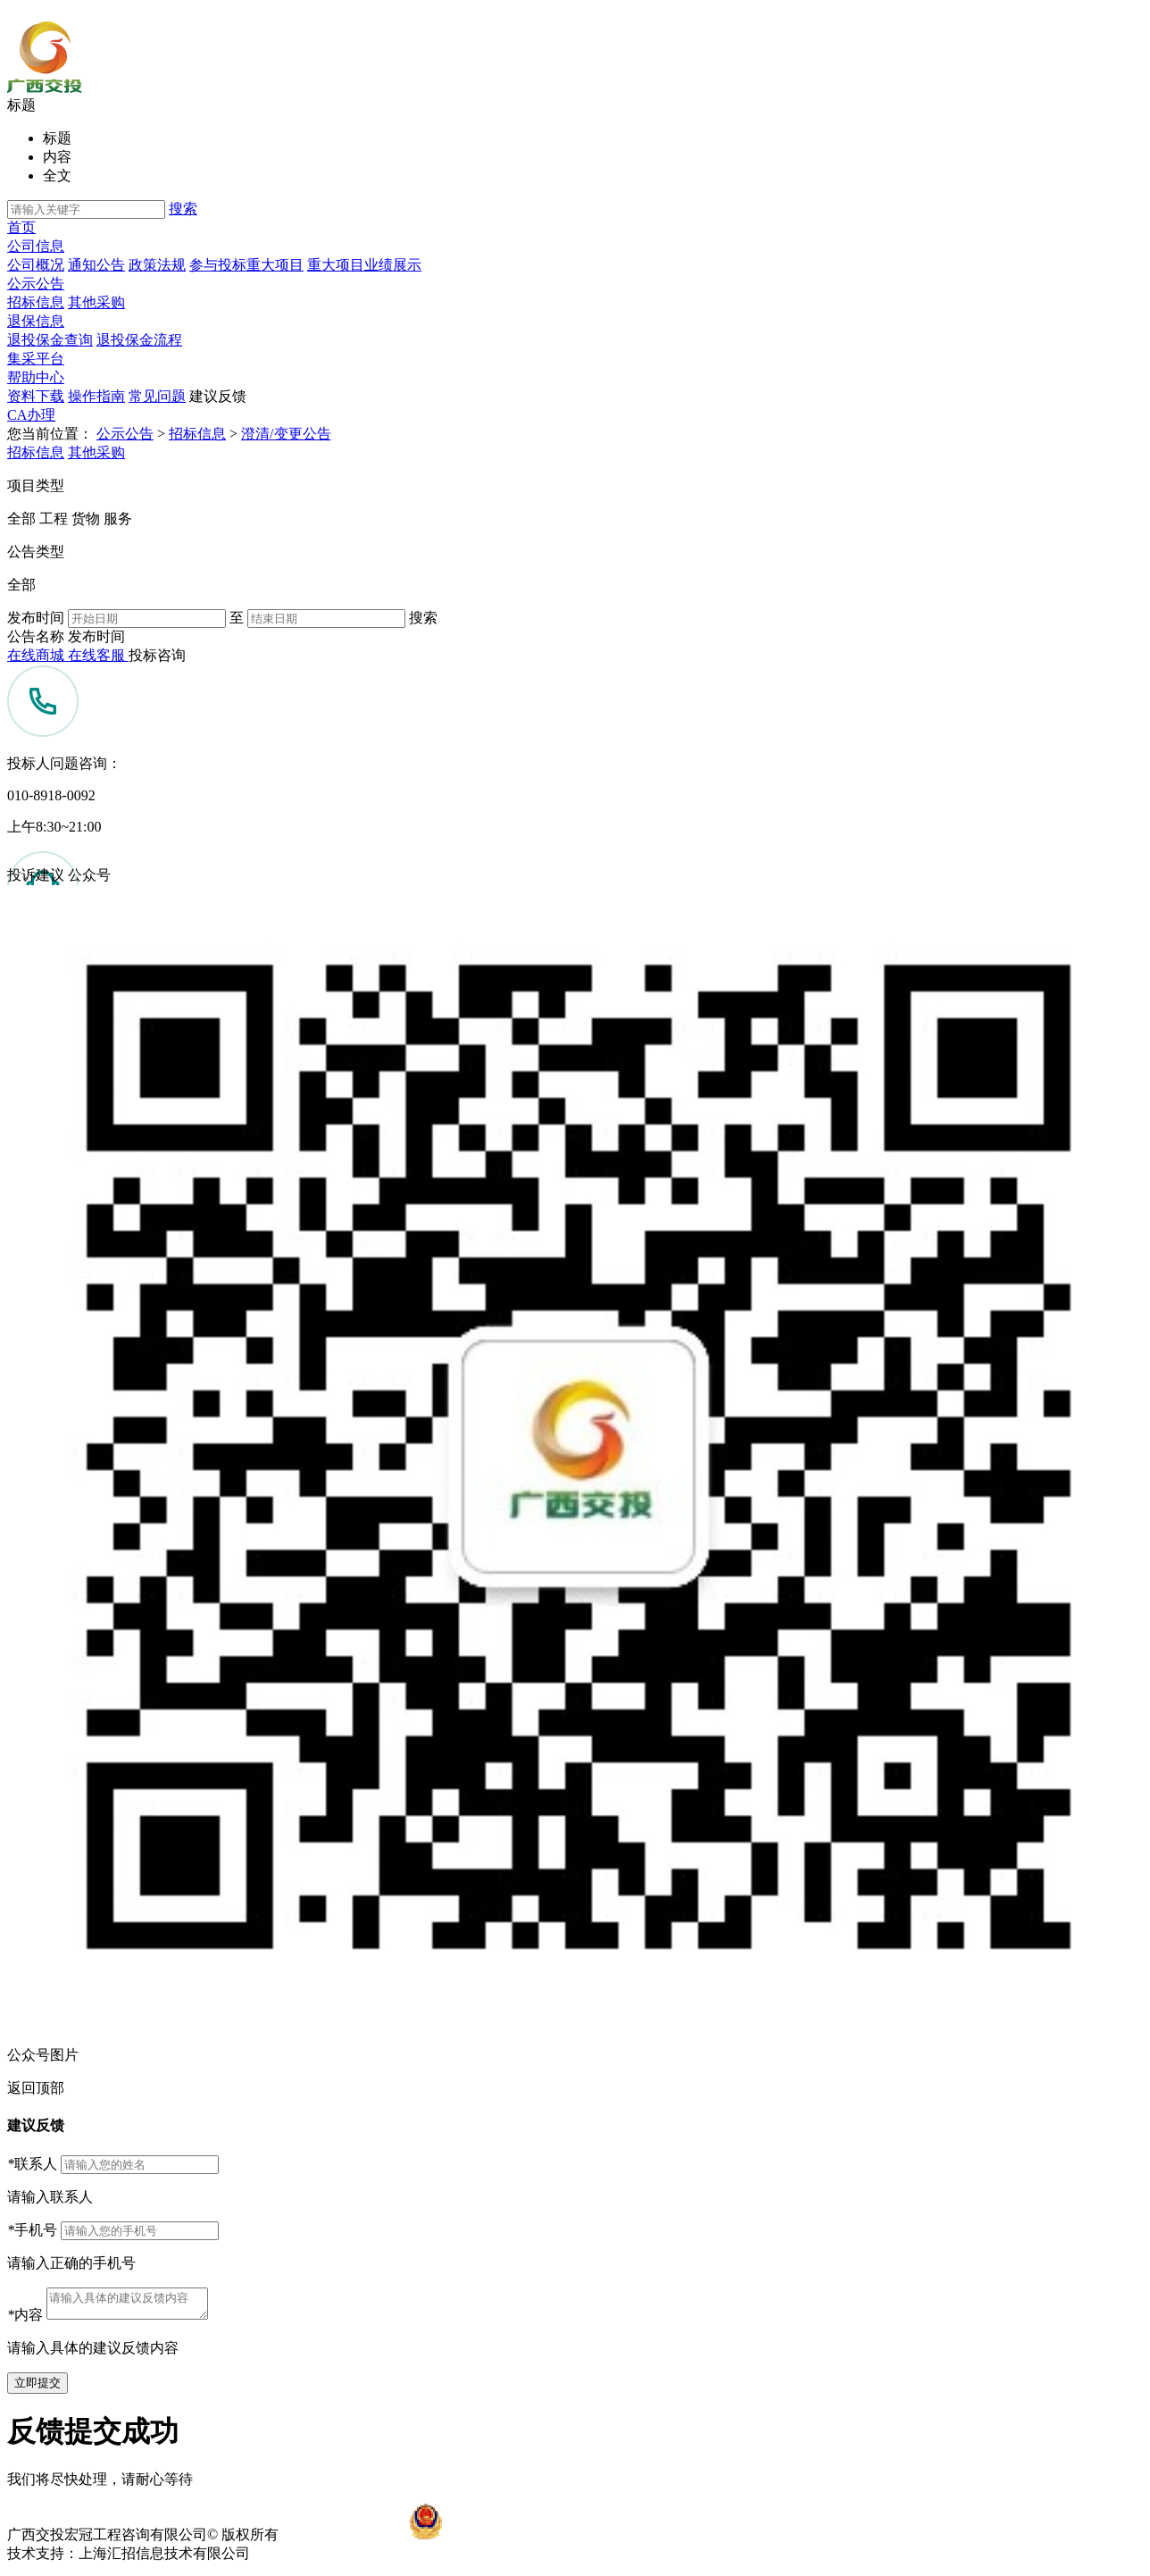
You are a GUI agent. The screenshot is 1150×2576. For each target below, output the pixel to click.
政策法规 (157, 264)
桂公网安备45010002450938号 (536, 2539)
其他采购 (96, 302)
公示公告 (35, 283)
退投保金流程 (139, 339)
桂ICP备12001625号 (343, 2539)
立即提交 (37, 2388)
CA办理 (31, 414)
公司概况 (35, 264)
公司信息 (35, 246)
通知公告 (96, 264)
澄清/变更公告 (285, 433)
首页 (21, 227)
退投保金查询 (50, 339)
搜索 (183, 208)
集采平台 (35, 358)
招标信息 (35, 302)
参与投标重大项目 (246, 264)
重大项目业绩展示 (364, 264)
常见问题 (157, 396)
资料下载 (35, 396)
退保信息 (35, 321)
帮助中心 (35, 377)
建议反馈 (217, 396)
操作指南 (96, 396)
